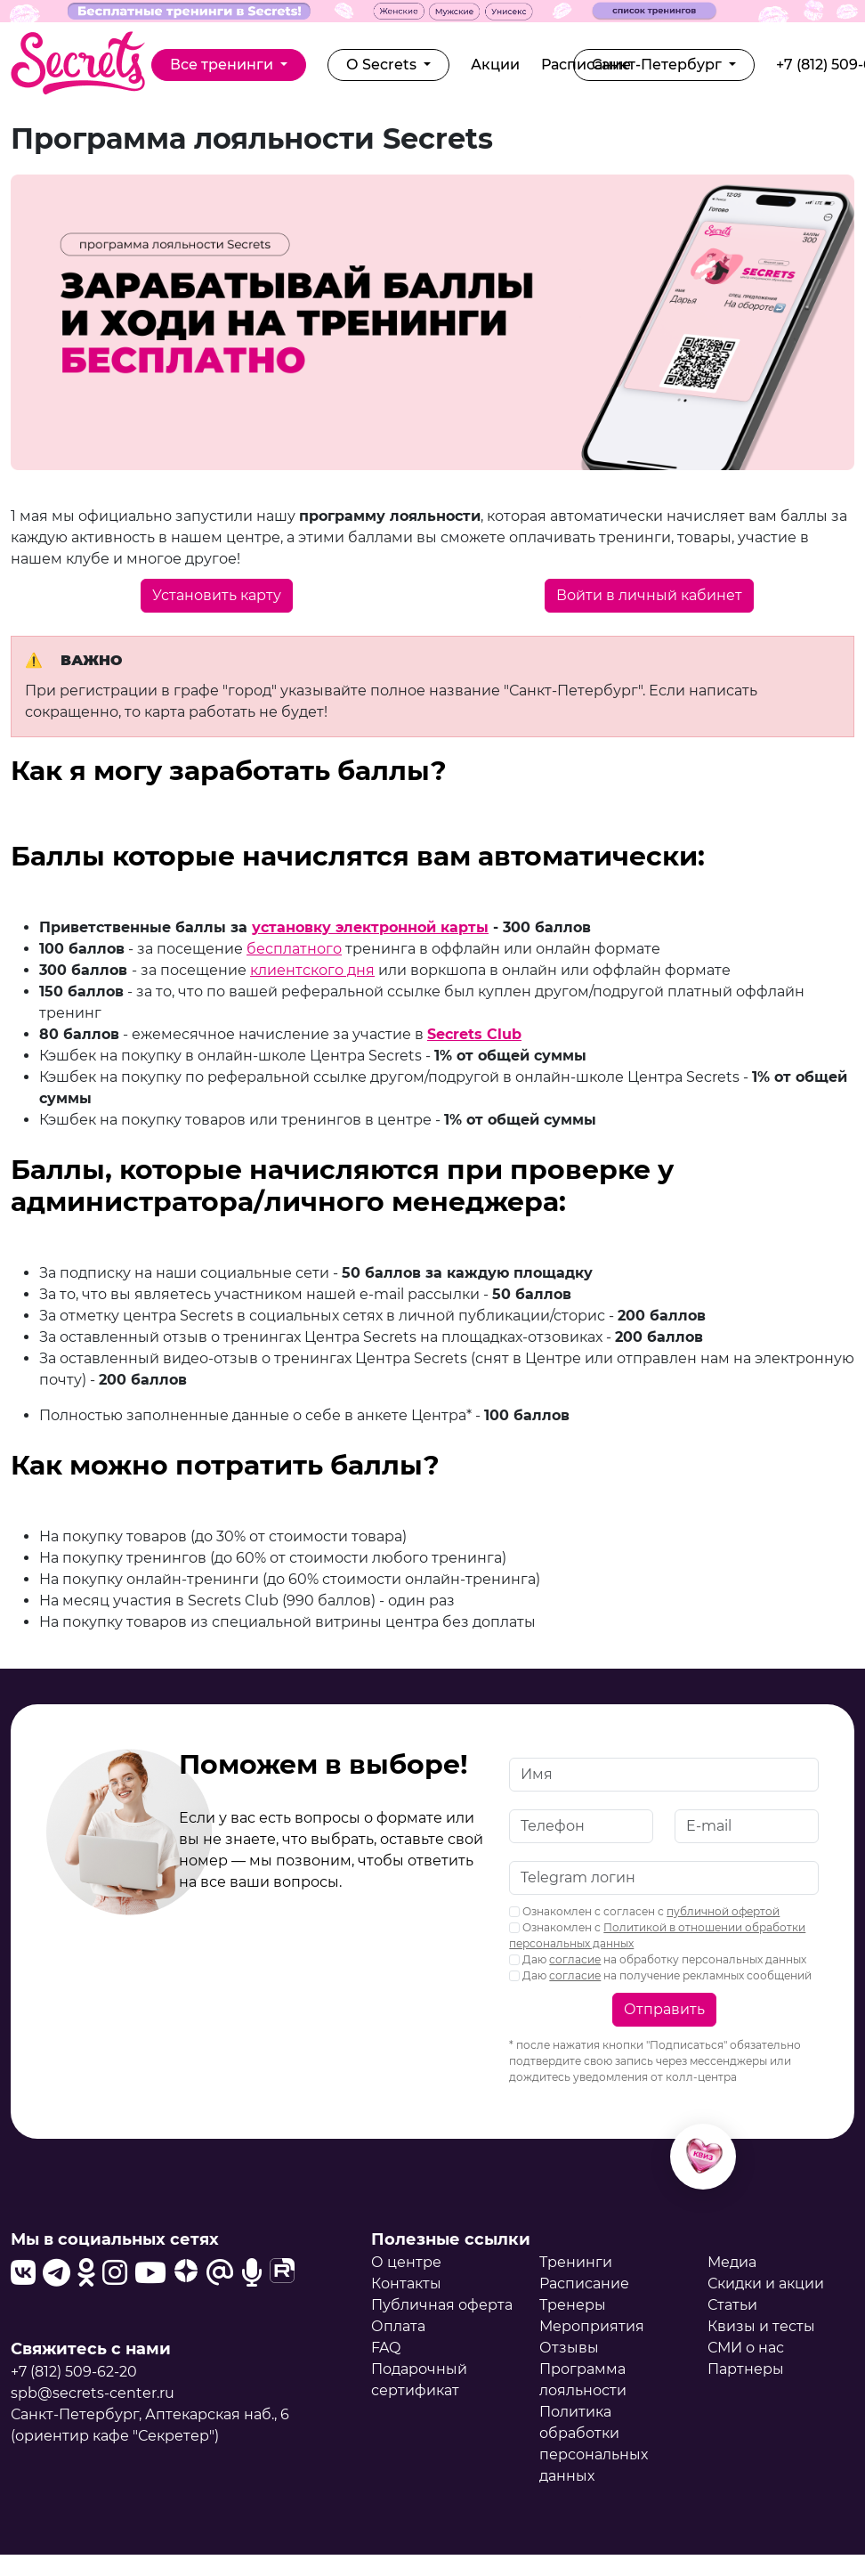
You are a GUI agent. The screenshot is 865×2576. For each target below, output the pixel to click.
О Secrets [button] (383, 64)
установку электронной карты (370, 927)
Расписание (584, 2283)
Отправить (664, 2009)
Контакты (406, 2283)
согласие (575, 1959)
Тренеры (572, 2304)
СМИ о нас (745, 2347)
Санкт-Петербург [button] (658, 64)
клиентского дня (312, 970)
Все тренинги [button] (223, 64)
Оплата (398, 2326)
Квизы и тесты (761, 2326)
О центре (406, 2262)
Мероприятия (591, 2326)
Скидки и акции (765, 2283)
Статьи (732, 2304)
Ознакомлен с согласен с (644, 1911)
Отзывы (569, 2347)
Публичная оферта (442, 2304)
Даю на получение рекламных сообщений (660, 1975)
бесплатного (294, 948)
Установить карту (216, 595)
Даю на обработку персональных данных (657, 1959)
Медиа (731, 2262)
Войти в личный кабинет (649, 595)
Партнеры (745, 2369)
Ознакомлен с (657, 1935)
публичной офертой (723, 1911)
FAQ (385, 2347)
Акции (495, 64)
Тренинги (575, 2262)
